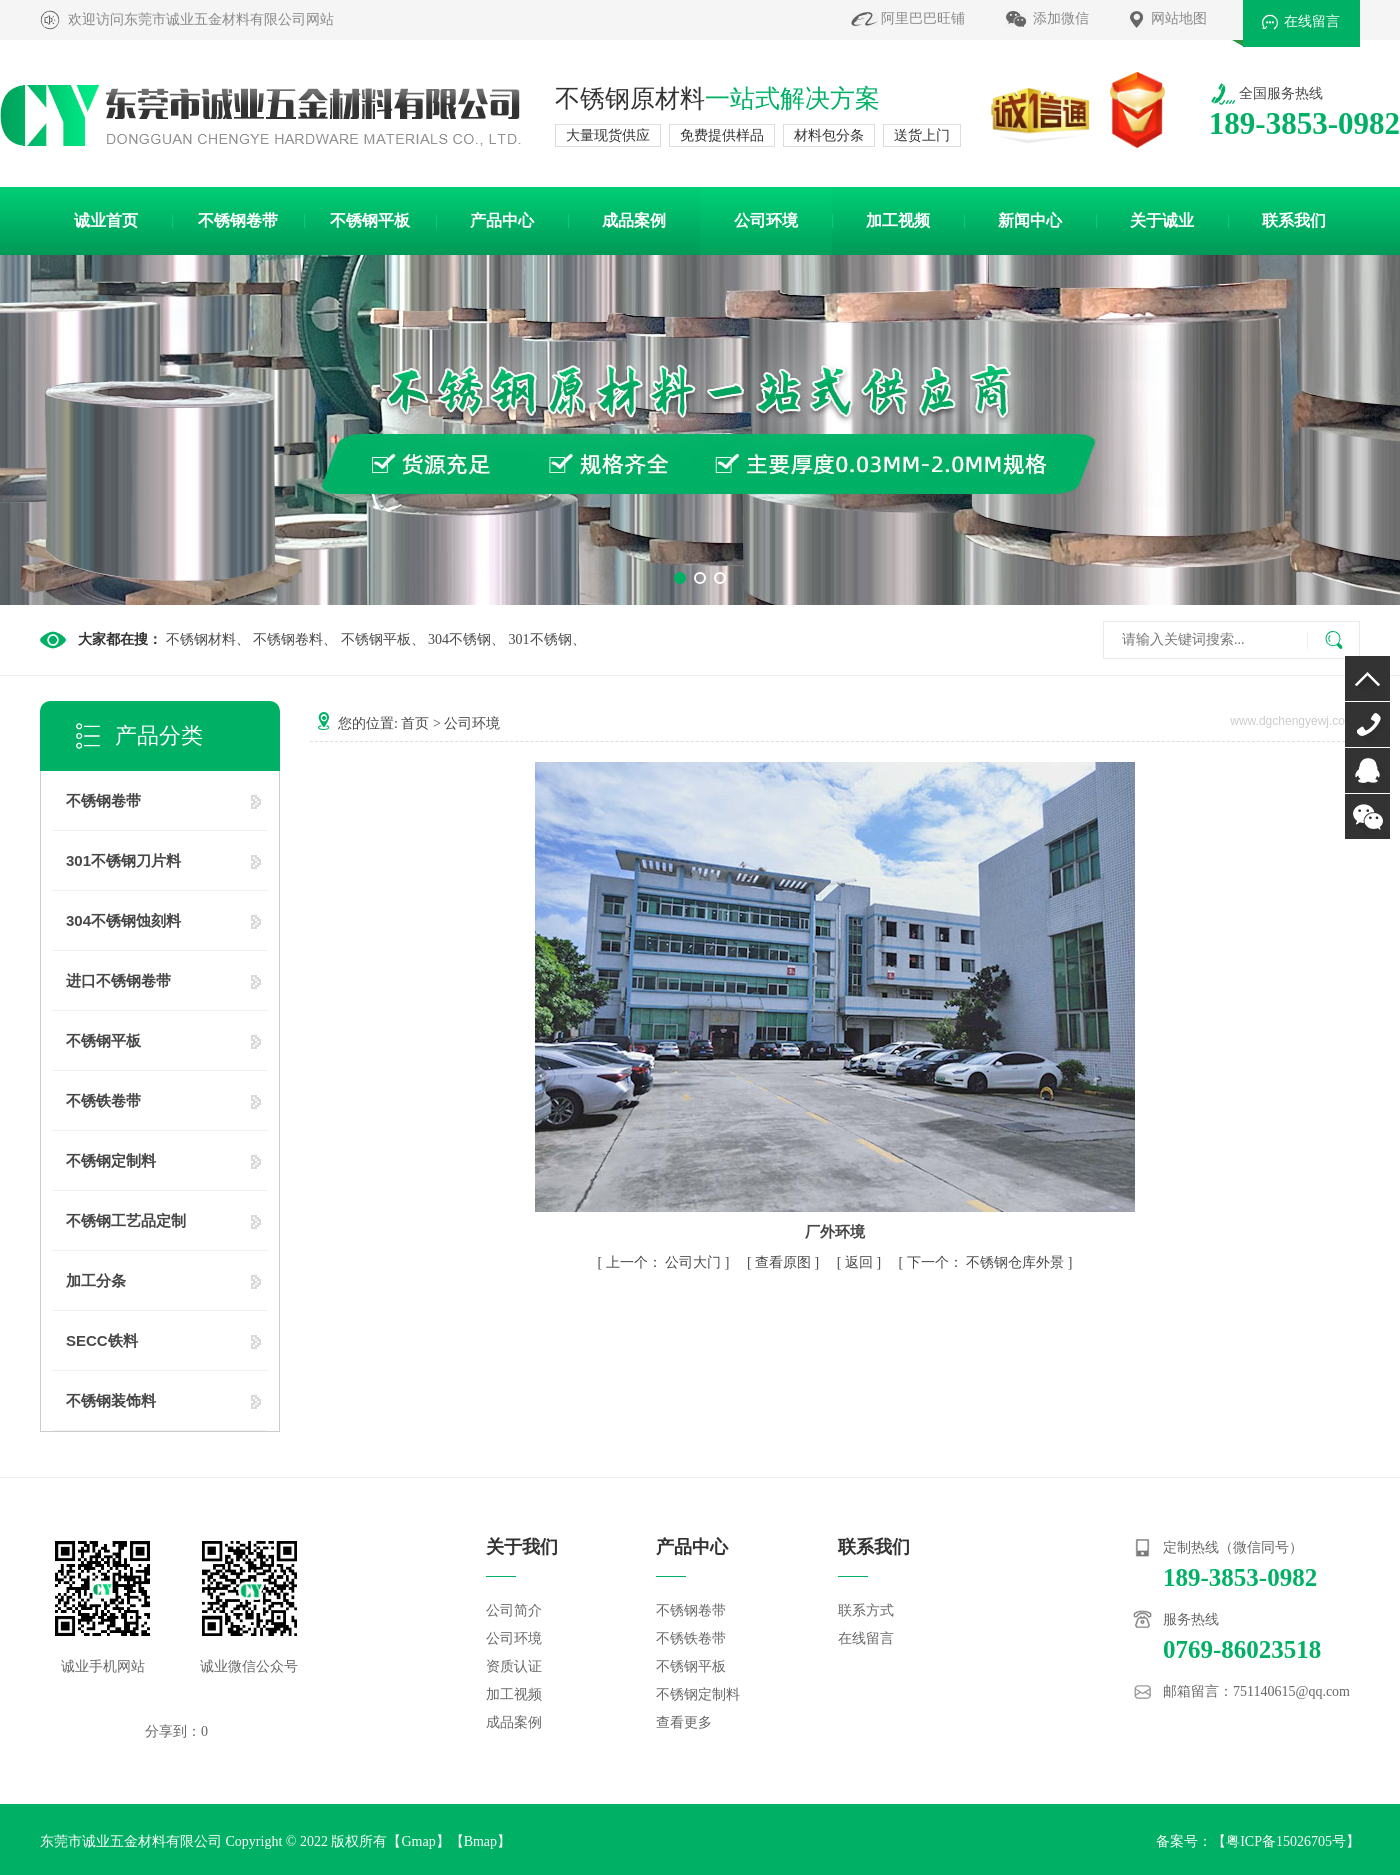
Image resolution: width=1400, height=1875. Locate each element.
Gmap (418, 1841)
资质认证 (514, 1666)
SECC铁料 (102, 1340)
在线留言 (1312, 21)
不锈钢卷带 (238, 220)
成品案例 (634, 220)
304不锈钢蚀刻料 (123, 920)
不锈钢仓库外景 (1015, 1262)
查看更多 (684, 1722)
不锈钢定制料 (111, 1160)
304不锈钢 (459, 639)
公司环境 (766, 220)
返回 (859, 1262)
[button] (680, 578)
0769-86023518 (1367, 724)
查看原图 (785, 1262)
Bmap (480, 1841)
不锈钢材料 (201, 639)
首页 (415, 723)
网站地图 (1179, 18)
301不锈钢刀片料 (123, 860)
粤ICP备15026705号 (1286, 1841)
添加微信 (1061, 18)
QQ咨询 (1367, 770)
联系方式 (866, 1610)
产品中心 (502, 220)
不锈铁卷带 (103, 1100)
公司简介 (514, 1610)
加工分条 (96, 1280)
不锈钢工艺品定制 (126, 1220)
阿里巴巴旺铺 (923, 18)
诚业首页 (106, 220)
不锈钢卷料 (288, 639)
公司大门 (693, 1262)
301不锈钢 (540, 639)
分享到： (173, 1731)
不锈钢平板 (370, 220)
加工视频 (898, 220)
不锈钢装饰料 (111, 1400)
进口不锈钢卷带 (118, 980)
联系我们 (1294, 220)
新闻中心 (1030, 220)
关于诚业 (1162, 220)
